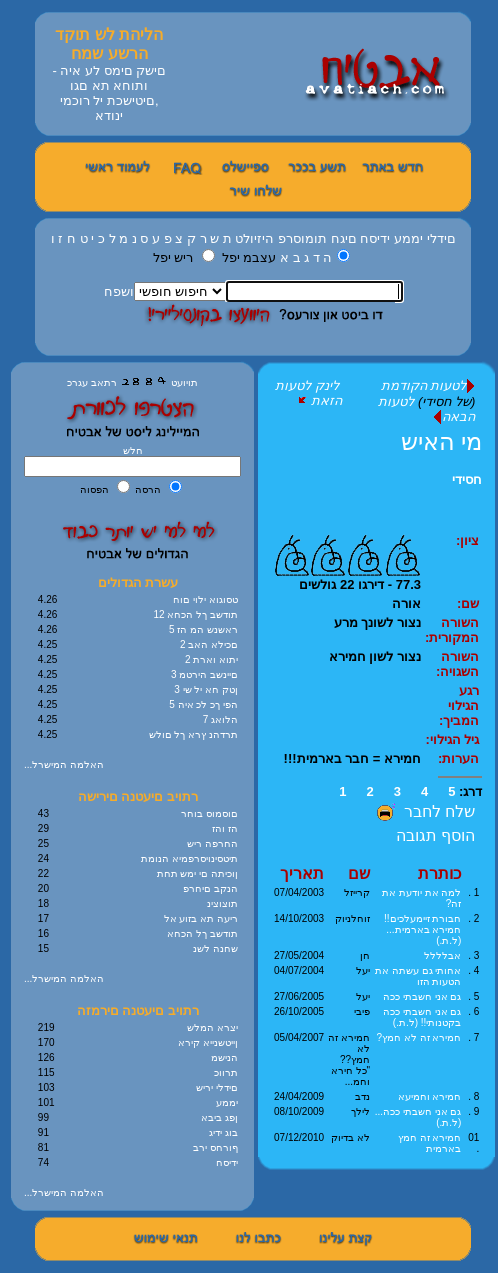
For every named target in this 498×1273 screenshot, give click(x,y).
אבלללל (442, 955)
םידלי (441, 238)
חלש (133, 450)
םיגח (344, 238)
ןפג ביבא (219, 1117)
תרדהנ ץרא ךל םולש (193, 734)
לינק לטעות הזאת (308, 393)
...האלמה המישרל (64, 764)
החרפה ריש (212, 843)
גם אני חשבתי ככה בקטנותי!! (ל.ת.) (422, 1017)
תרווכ (226, 1072)
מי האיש (442, 441)
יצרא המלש (212, 1027)
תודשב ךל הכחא (202, 933)
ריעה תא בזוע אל (201, 918)
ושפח (119, 291)
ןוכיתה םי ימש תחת (197, 873)
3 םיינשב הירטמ (204, 674)
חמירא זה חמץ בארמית (430, 1143)
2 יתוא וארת (211, 659)
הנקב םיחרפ (210, 888)
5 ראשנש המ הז (203, 629)
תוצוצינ (222, 903)
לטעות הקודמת (428, 385)
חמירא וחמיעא (430, 1096)
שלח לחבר (423, 811)
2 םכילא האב (209, 644)
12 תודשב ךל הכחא (196, 614)
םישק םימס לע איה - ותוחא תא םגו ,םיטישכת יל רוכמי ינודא (109, 93)
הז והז (225, 828)
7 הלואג (220, 719)
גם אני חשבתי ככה (422, 996)
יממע (408, 238)
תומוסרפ (302, 238)
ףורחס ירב (215, 1147)
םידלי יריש (217, 1087)
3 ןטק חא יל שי (206, 689)
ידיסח (375, 238)
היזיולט (254, 238)
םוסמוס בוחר (209, 813)
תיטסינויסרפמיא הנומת (189, 858)
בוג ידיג (223, 1132)
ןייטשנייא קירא (208, 1042)
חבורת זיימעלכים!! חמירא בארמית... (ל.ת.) (422, 929)
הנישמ (224, 1057)
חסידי (467, 479)
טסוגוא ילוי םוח (205, 599)
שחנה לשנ (215, 948)
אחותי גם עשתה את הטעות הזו (418, 976)
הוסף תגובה (435, 835)
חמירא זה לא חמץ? (418, 1037)
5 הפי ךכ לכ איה (203, 704)
